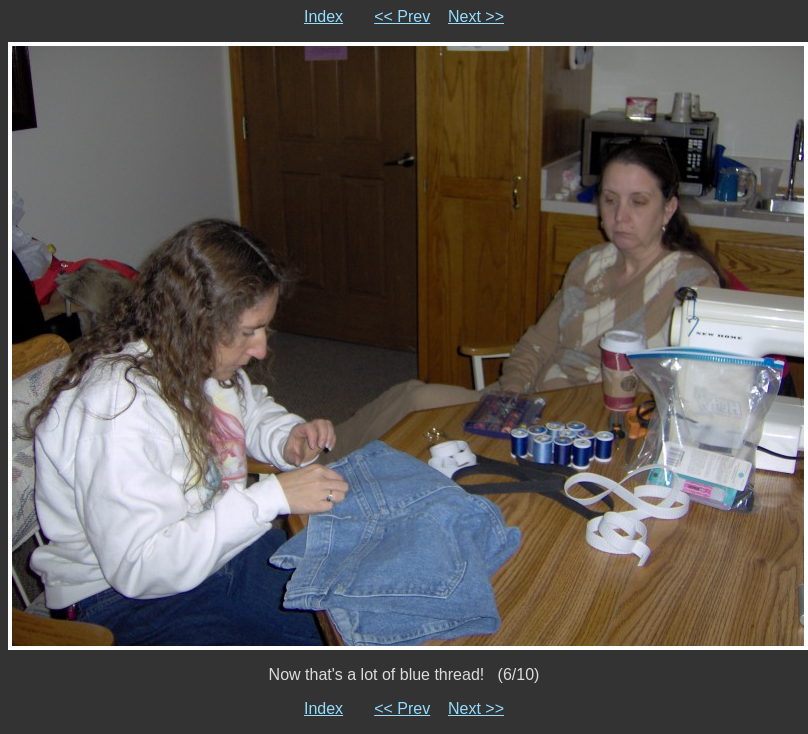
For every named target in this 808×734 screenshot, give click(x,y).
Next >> (476, 16)
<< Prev (402, 16)
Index (323, 16)
